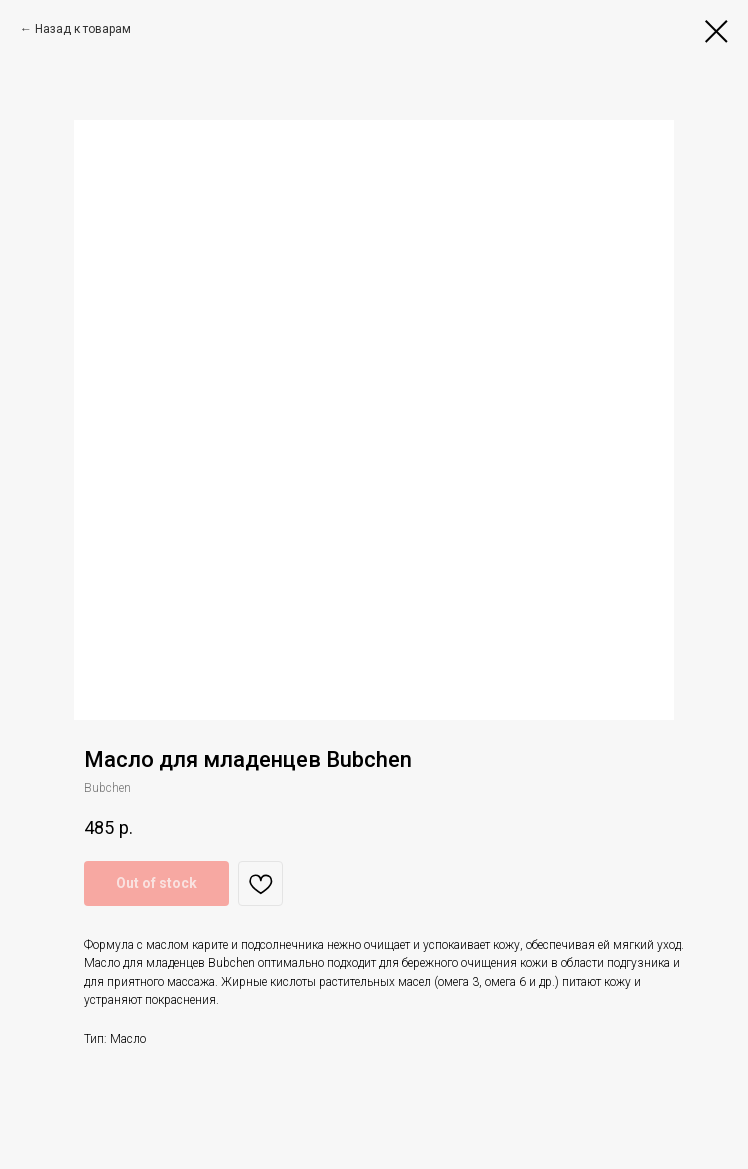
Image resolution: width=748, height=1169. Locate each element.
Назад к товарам (83, 29)
